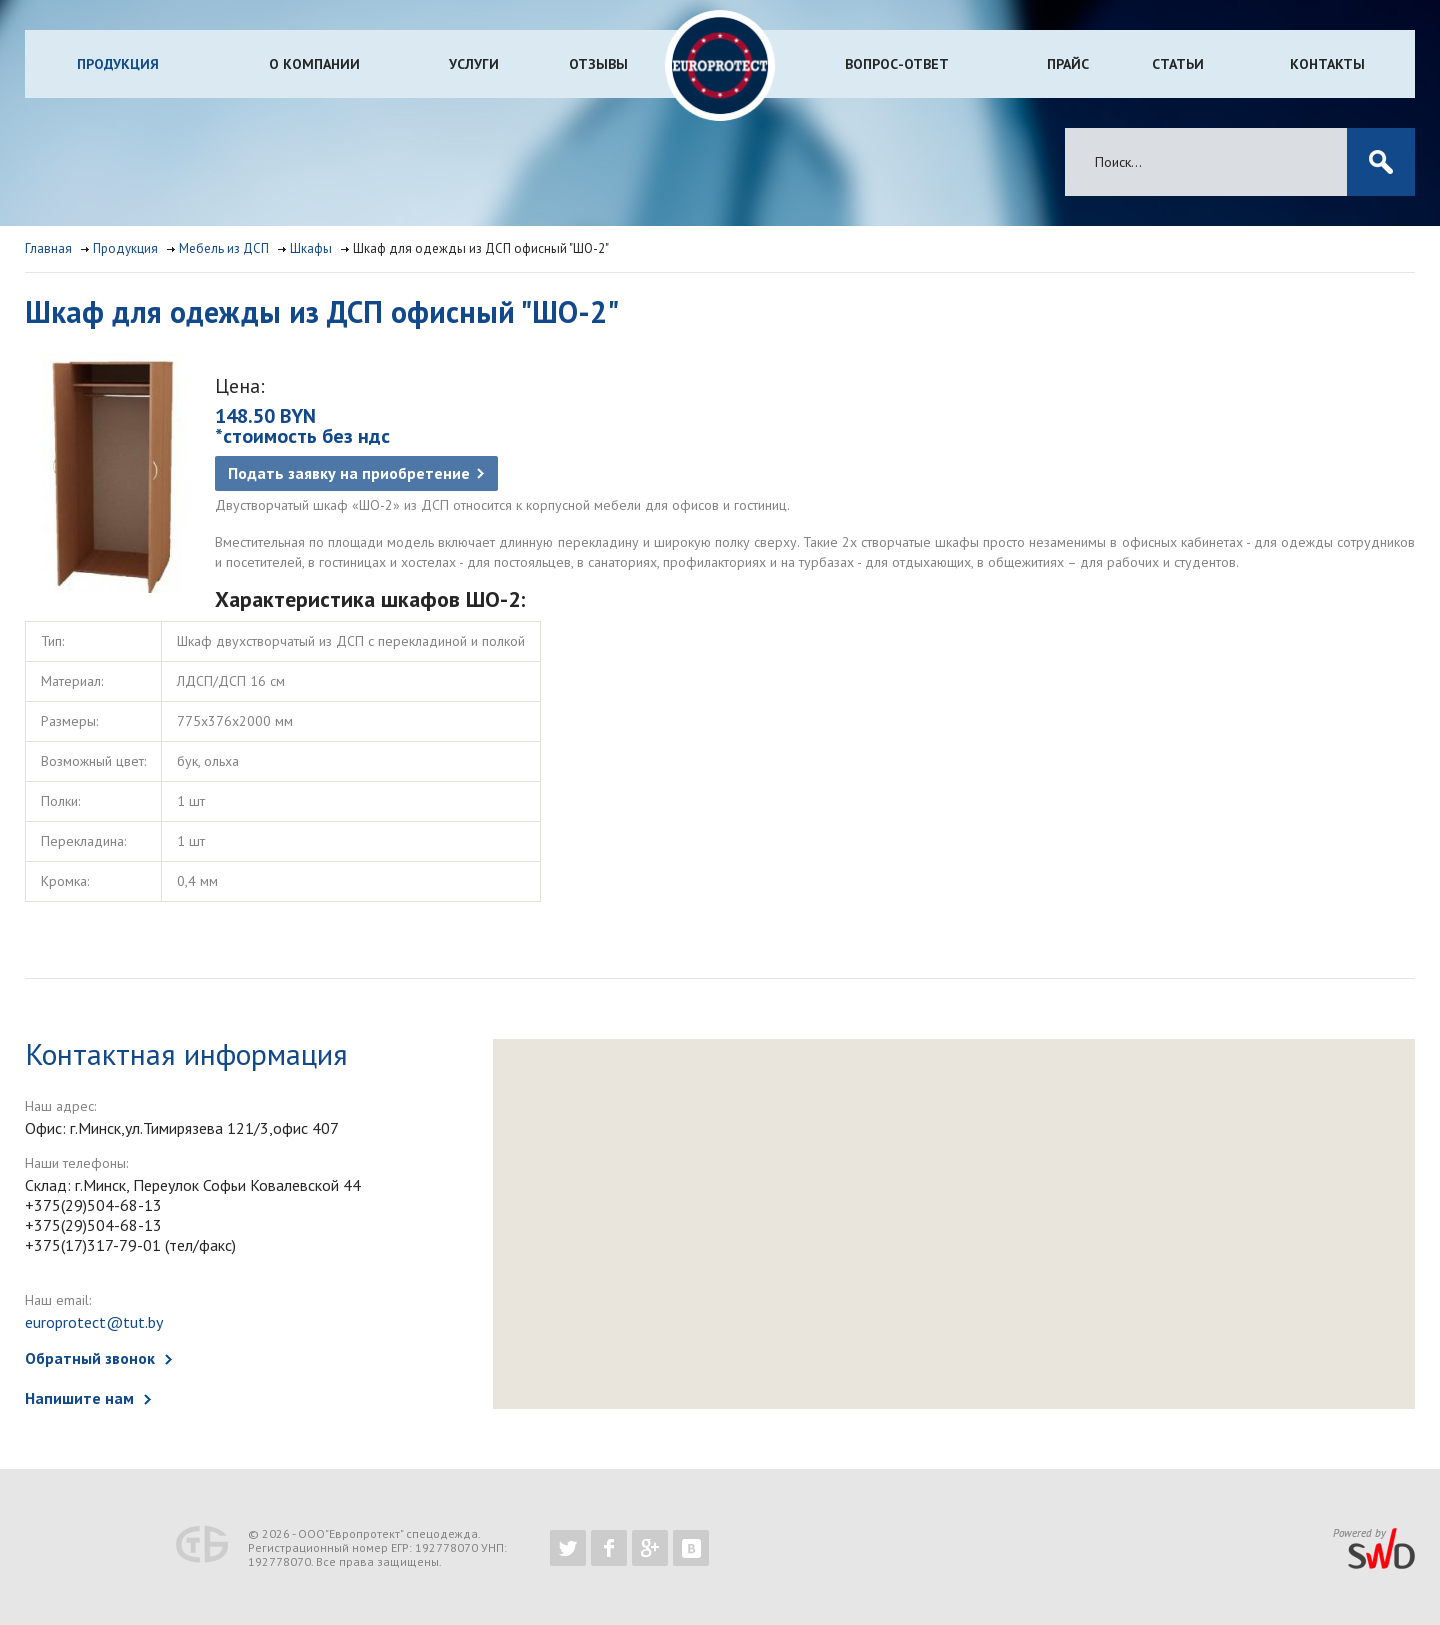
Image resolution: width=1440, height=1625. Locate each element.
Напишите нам (79, 1398)
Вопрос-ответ (897, 64)
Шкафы (311, 248)
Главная (48, 248)
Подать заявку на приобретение (349, 473)
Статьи (1178, 64)
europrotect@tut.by (94, 1322)
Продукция (118, 64)
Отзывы (598, 64)
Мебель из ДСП (224, 248)
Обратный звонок (90, 1358)
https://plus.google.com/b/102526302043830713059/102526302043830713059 (650, 1548)
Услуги (474, 64)
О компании (314, 64)
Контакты (1327, 64)
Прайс (1068, 64)
